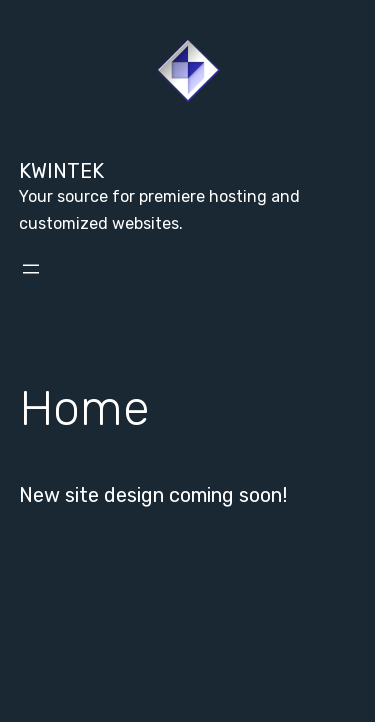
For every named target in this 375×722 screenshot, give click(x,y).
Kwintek (61, 171)
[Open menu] (31, 269)
